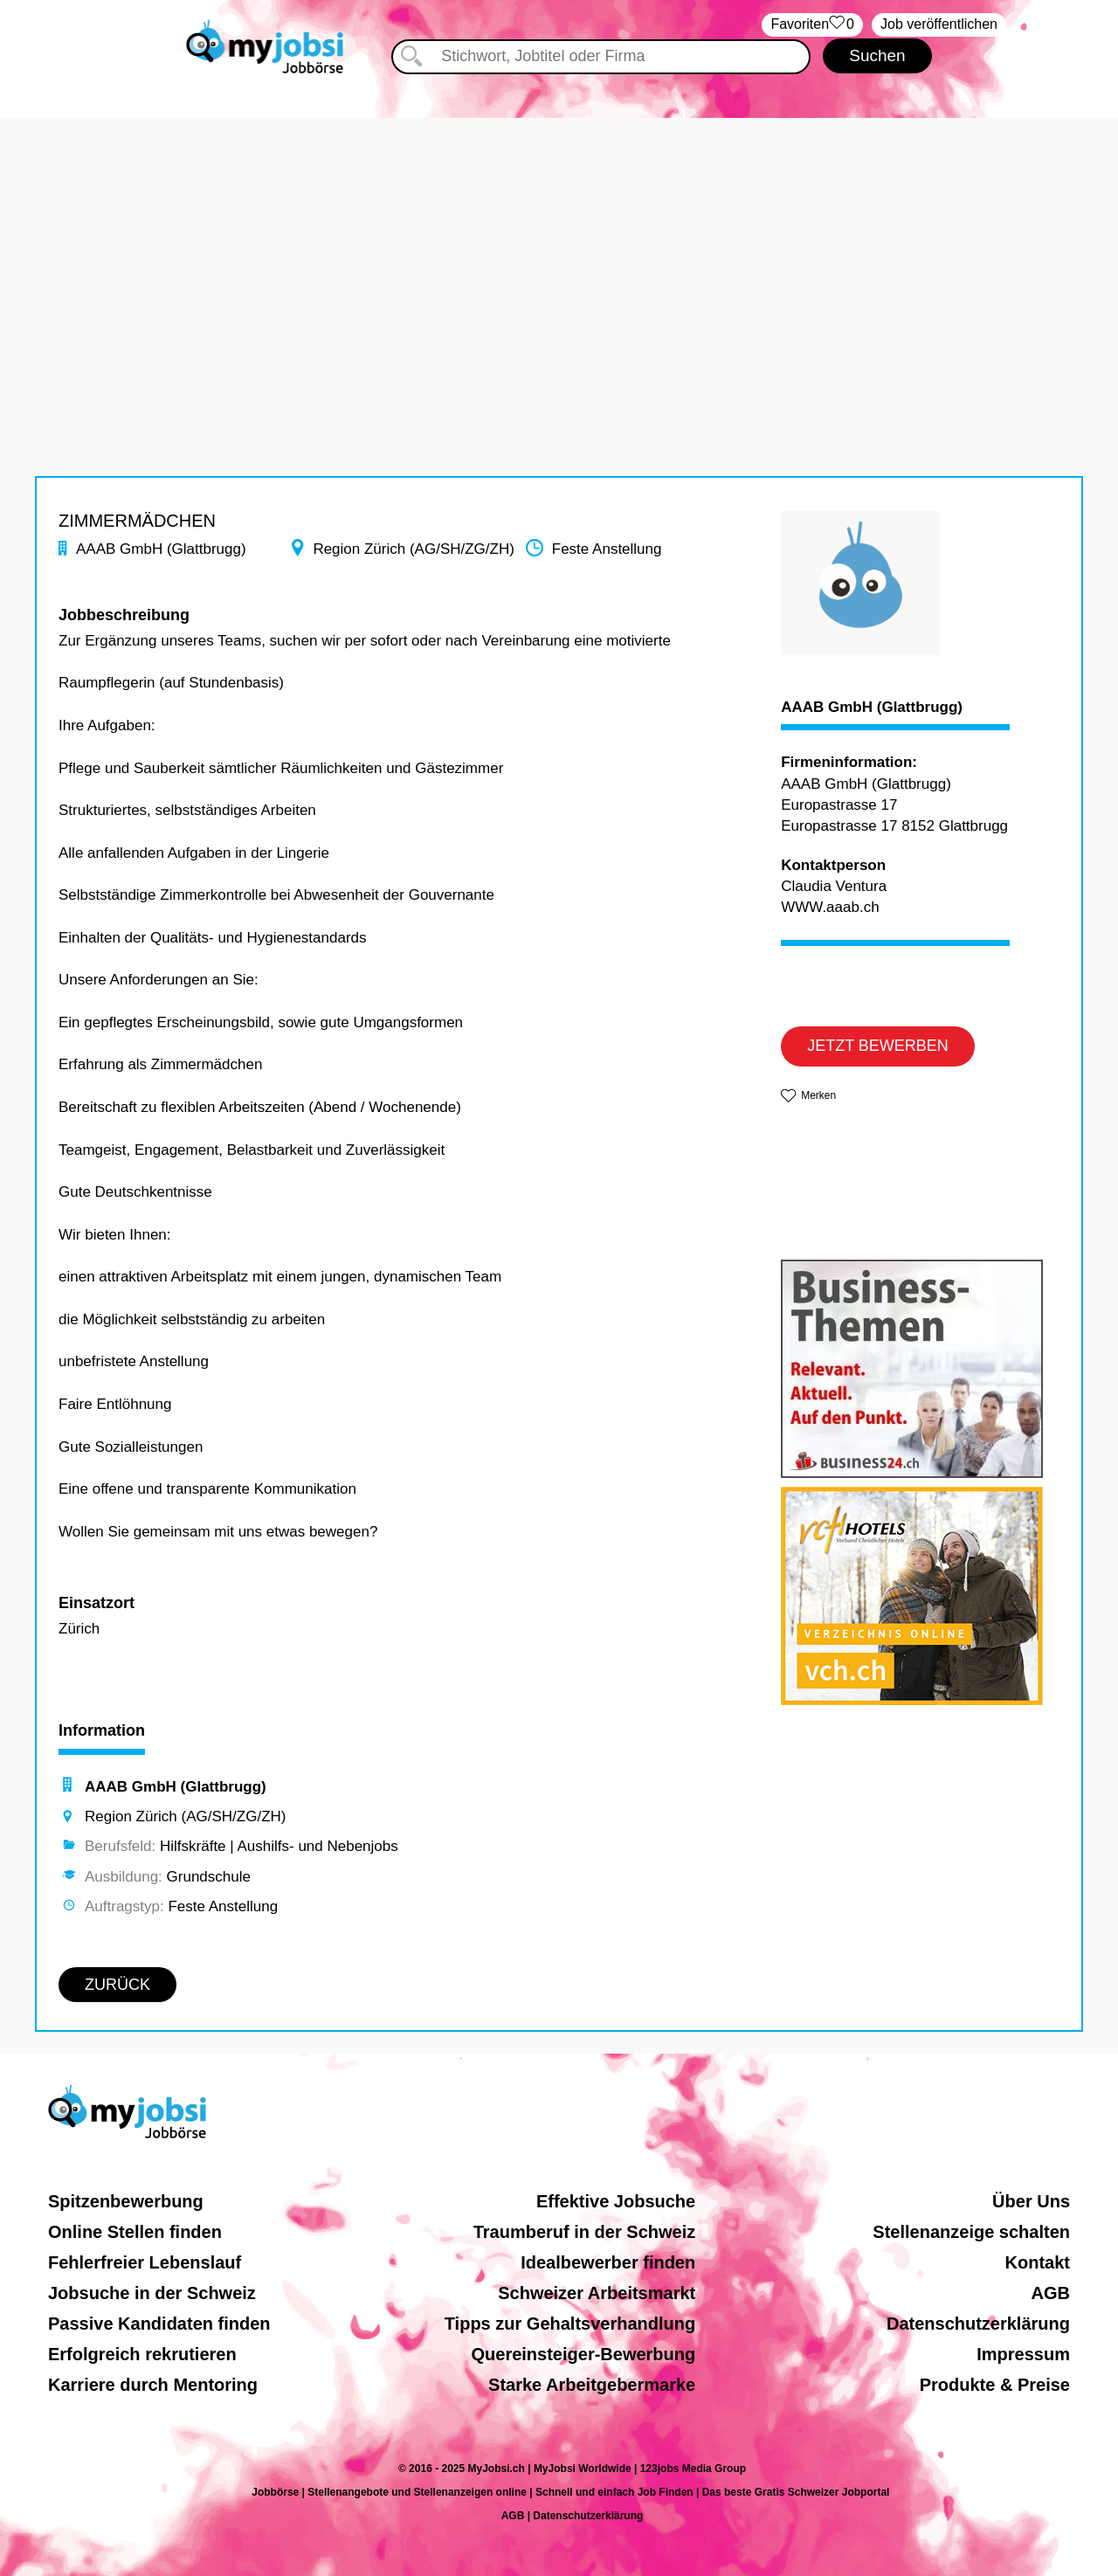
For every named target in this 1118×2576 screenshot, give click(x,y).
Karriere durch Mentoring (153, 2384)
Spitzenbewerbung (126, 2201)
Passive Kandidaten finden (159, 2323)
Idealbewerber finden (608, 2262)
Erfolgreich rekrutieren (142, 2354)
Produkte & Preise (995, 2384)
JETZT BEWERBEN (878, 1045)
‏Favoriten (812, 25)
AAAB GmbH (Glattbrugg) (872, 707)
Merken (818, 1095)
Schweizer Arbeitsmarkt (596, 2293)
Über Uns (1031, 2201)
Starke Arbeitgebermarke (591, 2384)
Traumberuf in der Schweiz (584, 2231)
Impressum (1023, 2354)
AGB (1051, 2293)
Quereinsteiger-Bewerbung (584, 2354)
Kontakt (1037, 2262)
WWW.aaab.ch (830, 907)
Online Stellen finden (135, 2231)
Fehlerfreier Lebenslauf (144, 2262)
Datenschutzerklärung (978, 2323)
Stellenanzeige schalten (971, 2231)
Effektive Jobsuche (615, 2201)
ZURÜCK (117, 1984)
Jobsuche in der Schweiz (152, 2293)
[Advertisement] (559, 240)
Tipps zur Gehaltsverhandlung (570, 2323)
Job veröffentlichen (938, 24)
